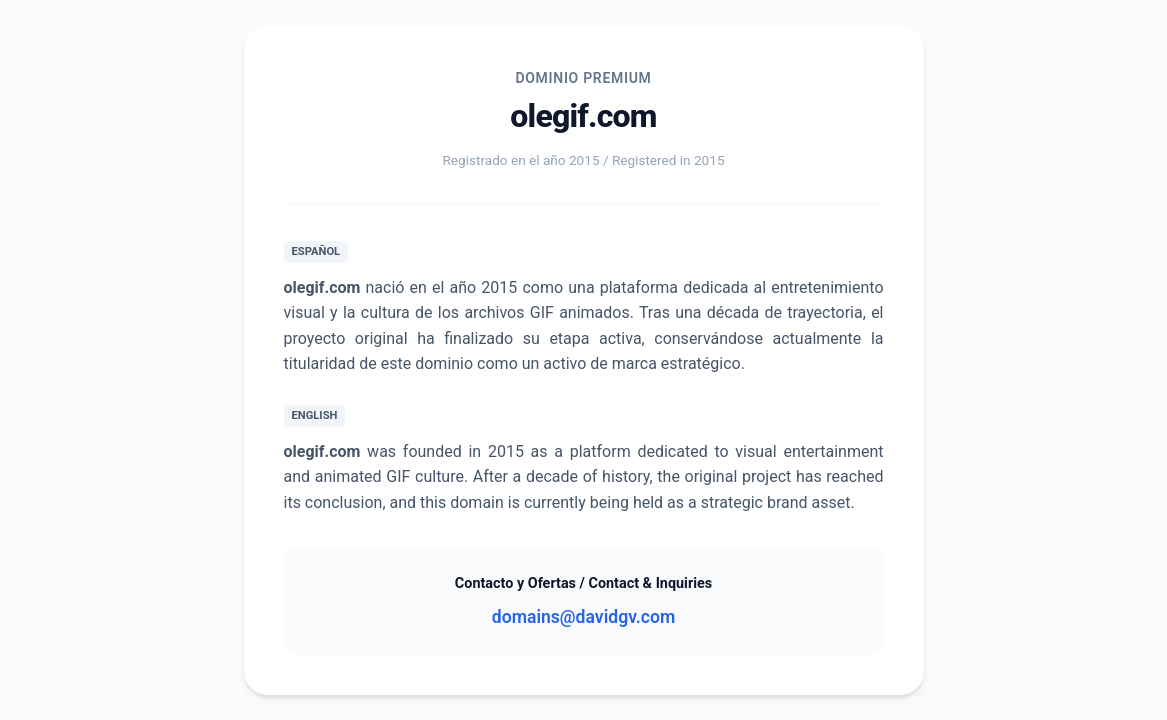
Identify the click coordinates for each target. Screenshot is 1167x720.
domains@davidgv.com (583, 617)
